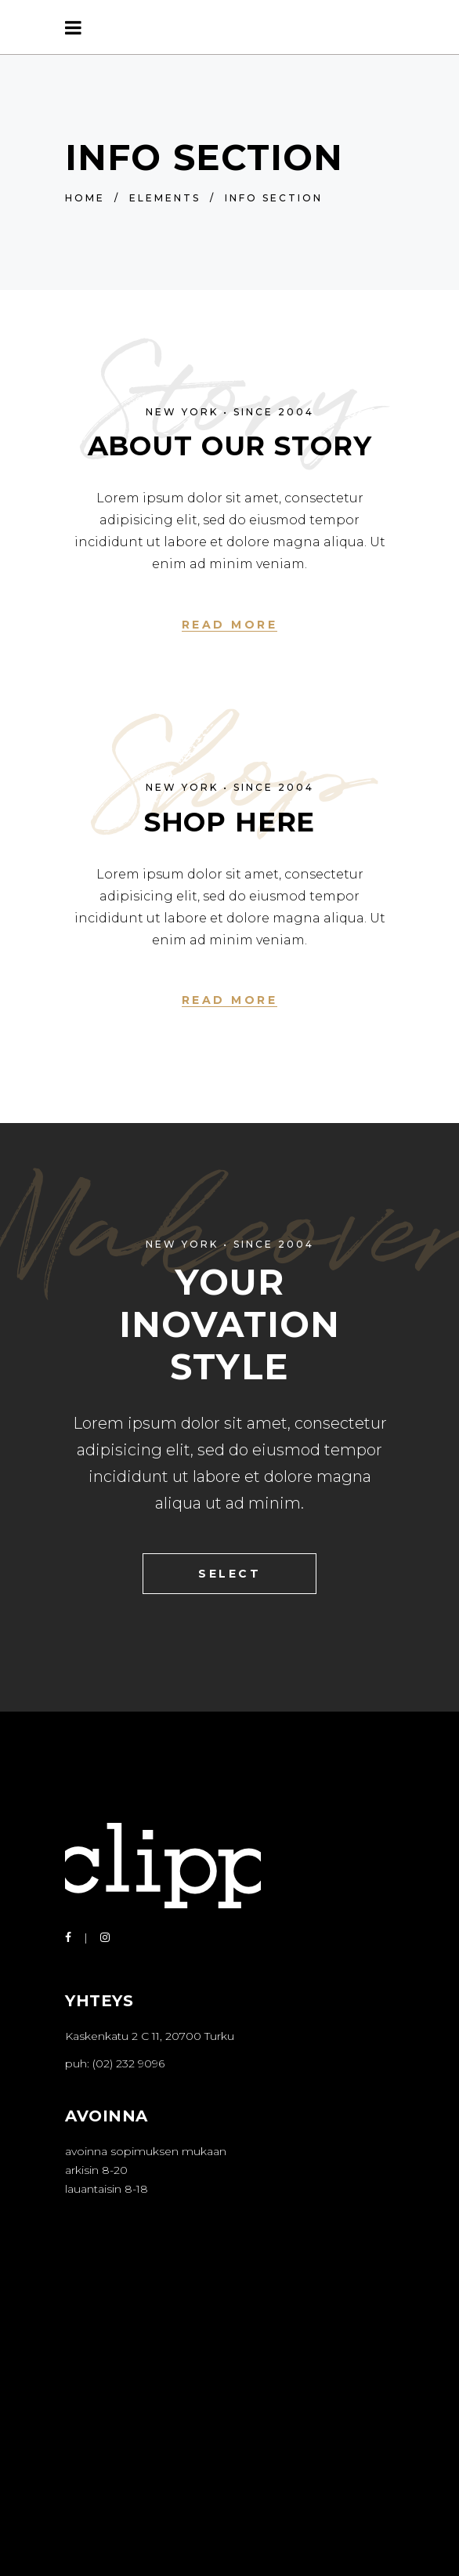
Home (85, 198)
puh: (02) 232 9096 (114, 2063)
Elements (165, 198)
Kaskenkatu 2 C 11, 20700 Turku (149, 2036)
